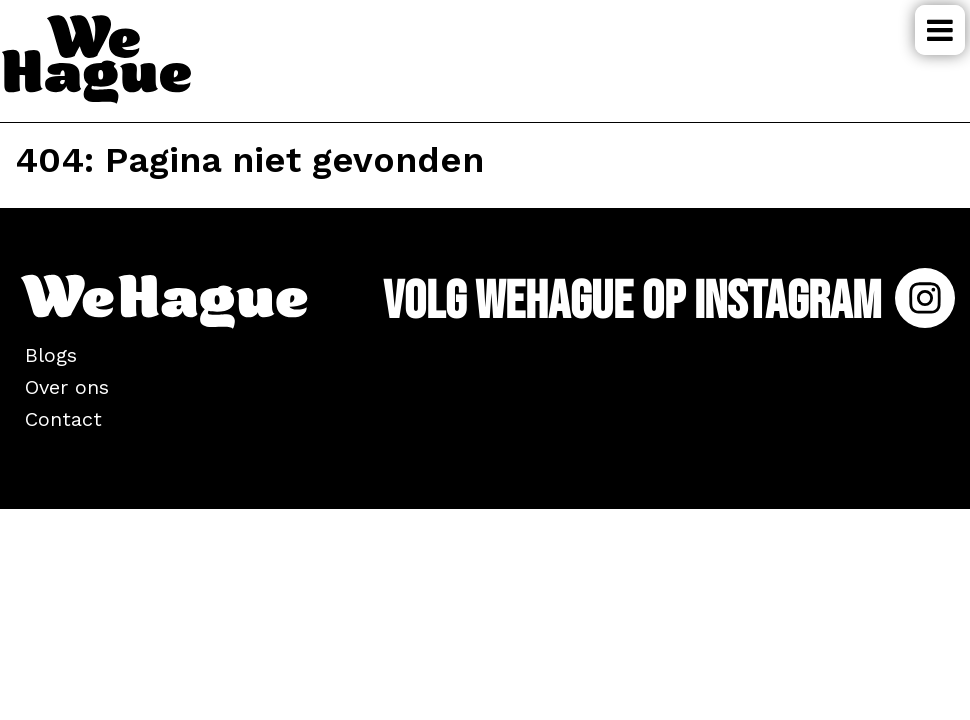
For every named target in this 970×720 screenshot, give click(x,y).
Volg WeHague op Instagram (669, 301)
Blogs (51, 355)
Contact (63, 419)
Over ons (67, 387)
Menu (940, 30)
